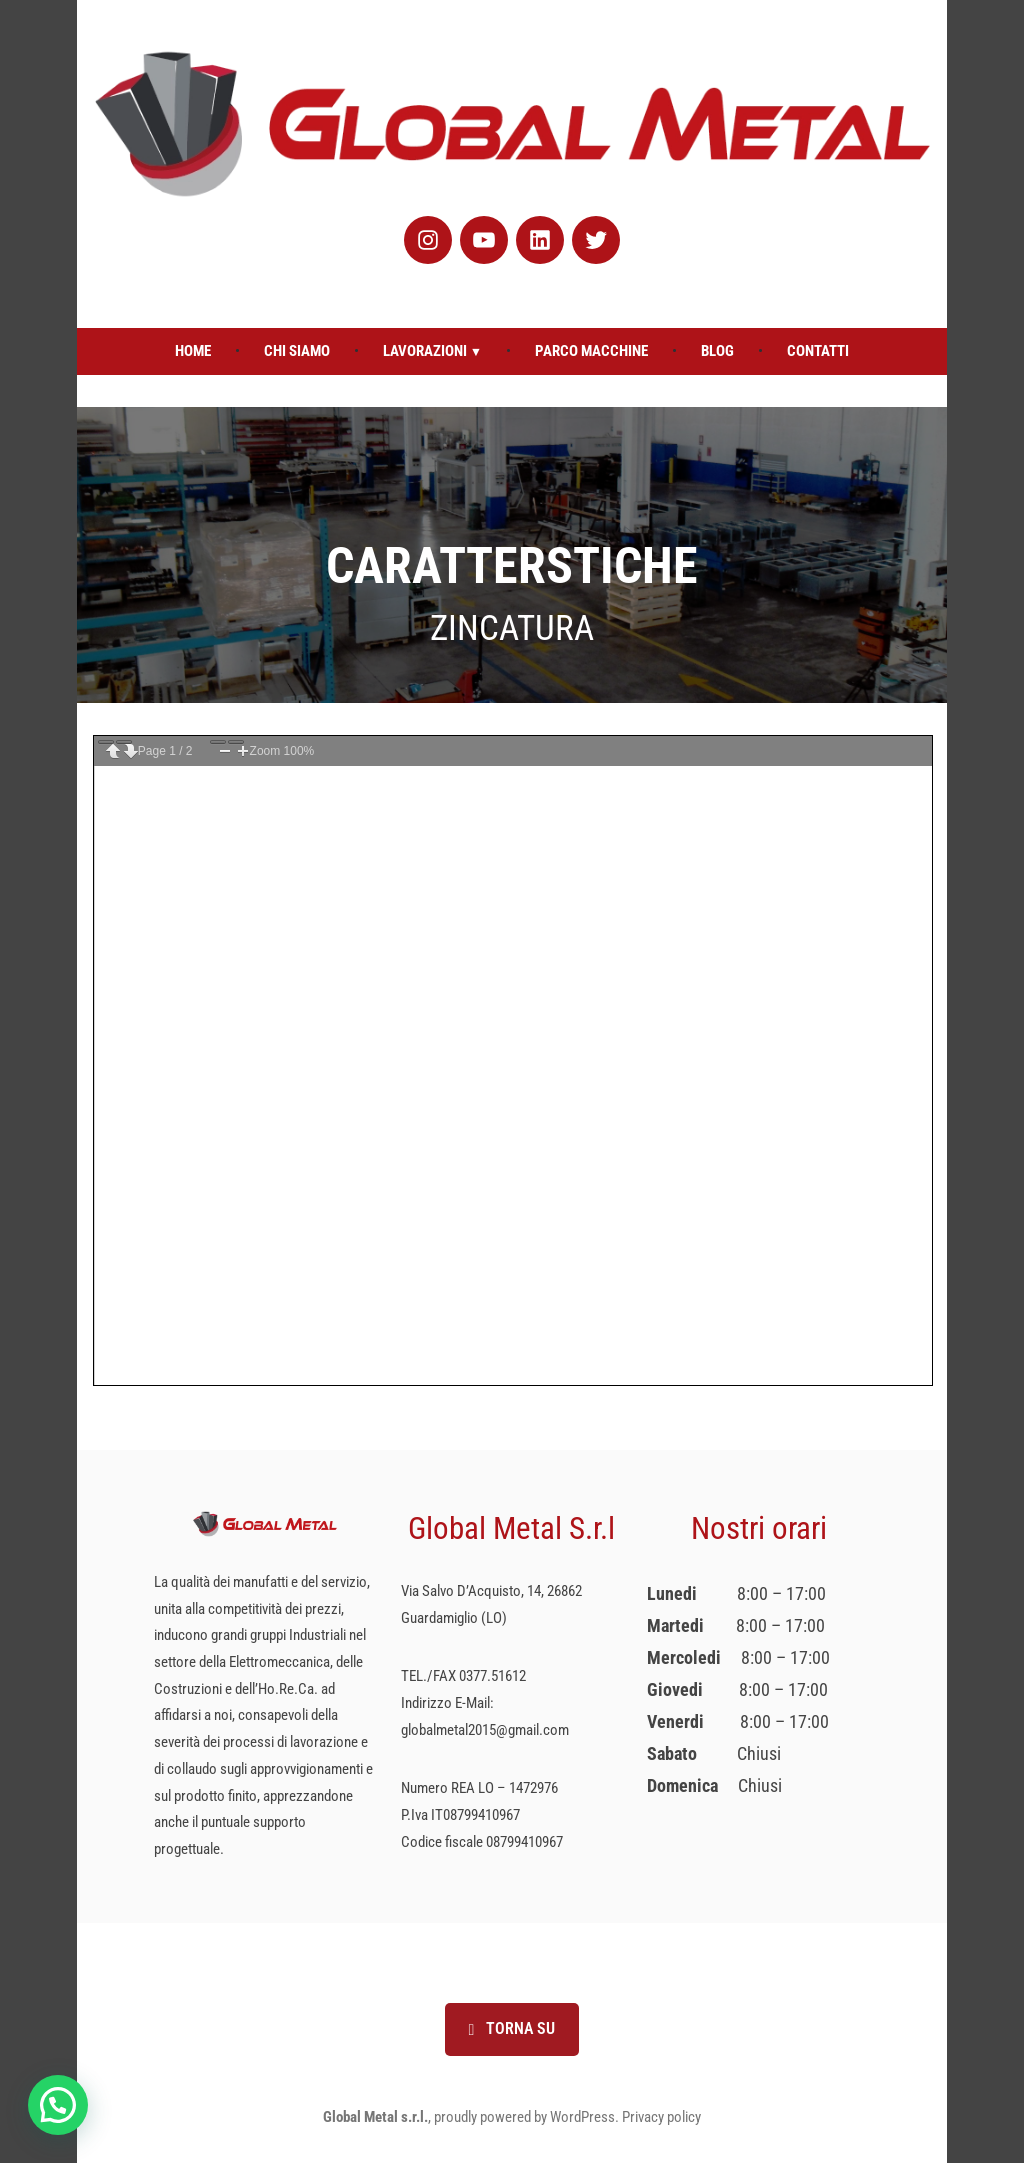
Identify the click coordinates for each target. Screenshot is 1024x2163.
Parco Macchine (591, 351)
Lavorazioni (425, 351)
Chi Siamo (297, 351)
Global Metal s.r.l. (375, 2117)
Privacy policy (661, 2117)
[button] (58, 2105)
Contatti (818, 351)
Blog (717, 351)
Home (193, 351)
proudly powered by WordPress (524, 2117)
